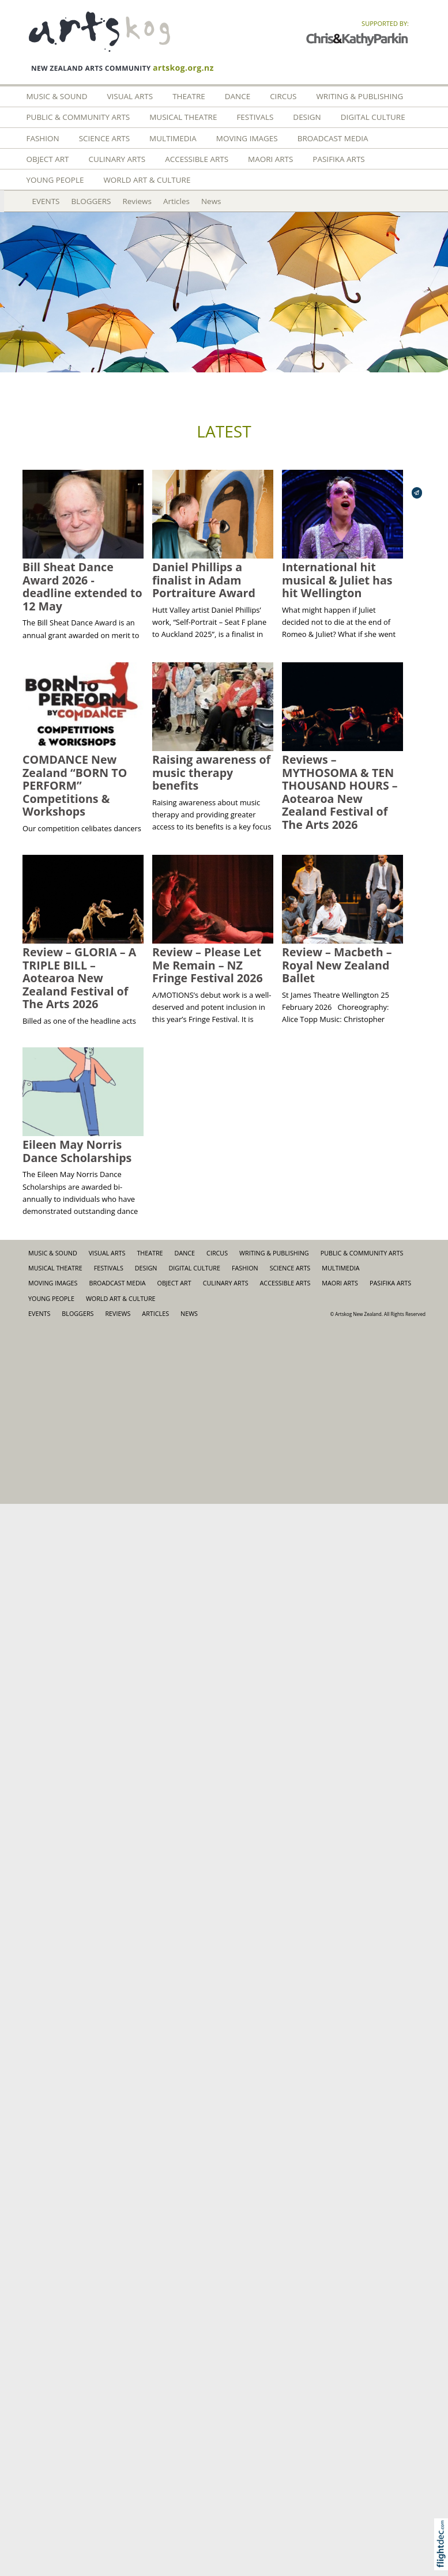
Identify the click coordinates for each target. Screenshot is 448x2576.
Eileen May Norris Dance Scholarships (76, 1151)
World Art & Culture (146, 180)
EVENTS (46, 201)
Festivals (254, 117)
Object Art (48, 159)
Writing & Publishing (359, 96)
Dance (237, 96)
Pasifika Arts (338, 159)
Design (307, 117)
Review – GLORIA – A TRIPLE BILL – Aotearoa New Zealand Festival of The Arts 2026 (79, 978)
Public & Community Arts (78, 117)
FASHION (43, 138)
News (211, 201)
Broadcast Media (333, 138)
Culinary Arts (116, 159)
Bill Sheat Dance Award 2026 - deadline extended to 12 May (82, 586)
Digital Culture (373, 117)
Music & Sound (57, 96)
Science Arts (104, 138)
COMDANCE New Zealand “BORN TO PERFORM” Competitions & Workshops (74, 785)
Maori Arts (270, 159)
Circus (283, 96)
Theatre (188, 96)
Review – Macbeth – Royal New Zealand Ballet (337, 965)
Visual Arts (130, 96)
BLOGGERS (91, 201)
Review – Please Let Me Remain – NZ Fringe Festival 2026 (207, 965)
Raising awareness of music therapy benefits (211, 772)
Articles (176, 201)
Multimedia (173, 138)
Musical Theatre (183, 117)
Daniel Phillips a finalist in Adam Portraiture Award (203, 580)
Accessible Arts (196, 159)
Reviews (136, 201)
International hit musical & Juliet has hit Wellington (337, 580)
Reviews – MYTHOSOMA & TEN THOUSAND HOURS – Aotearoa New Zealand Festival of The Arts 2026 (340, 792)
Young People (55, 180)
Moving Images (247, 138)
